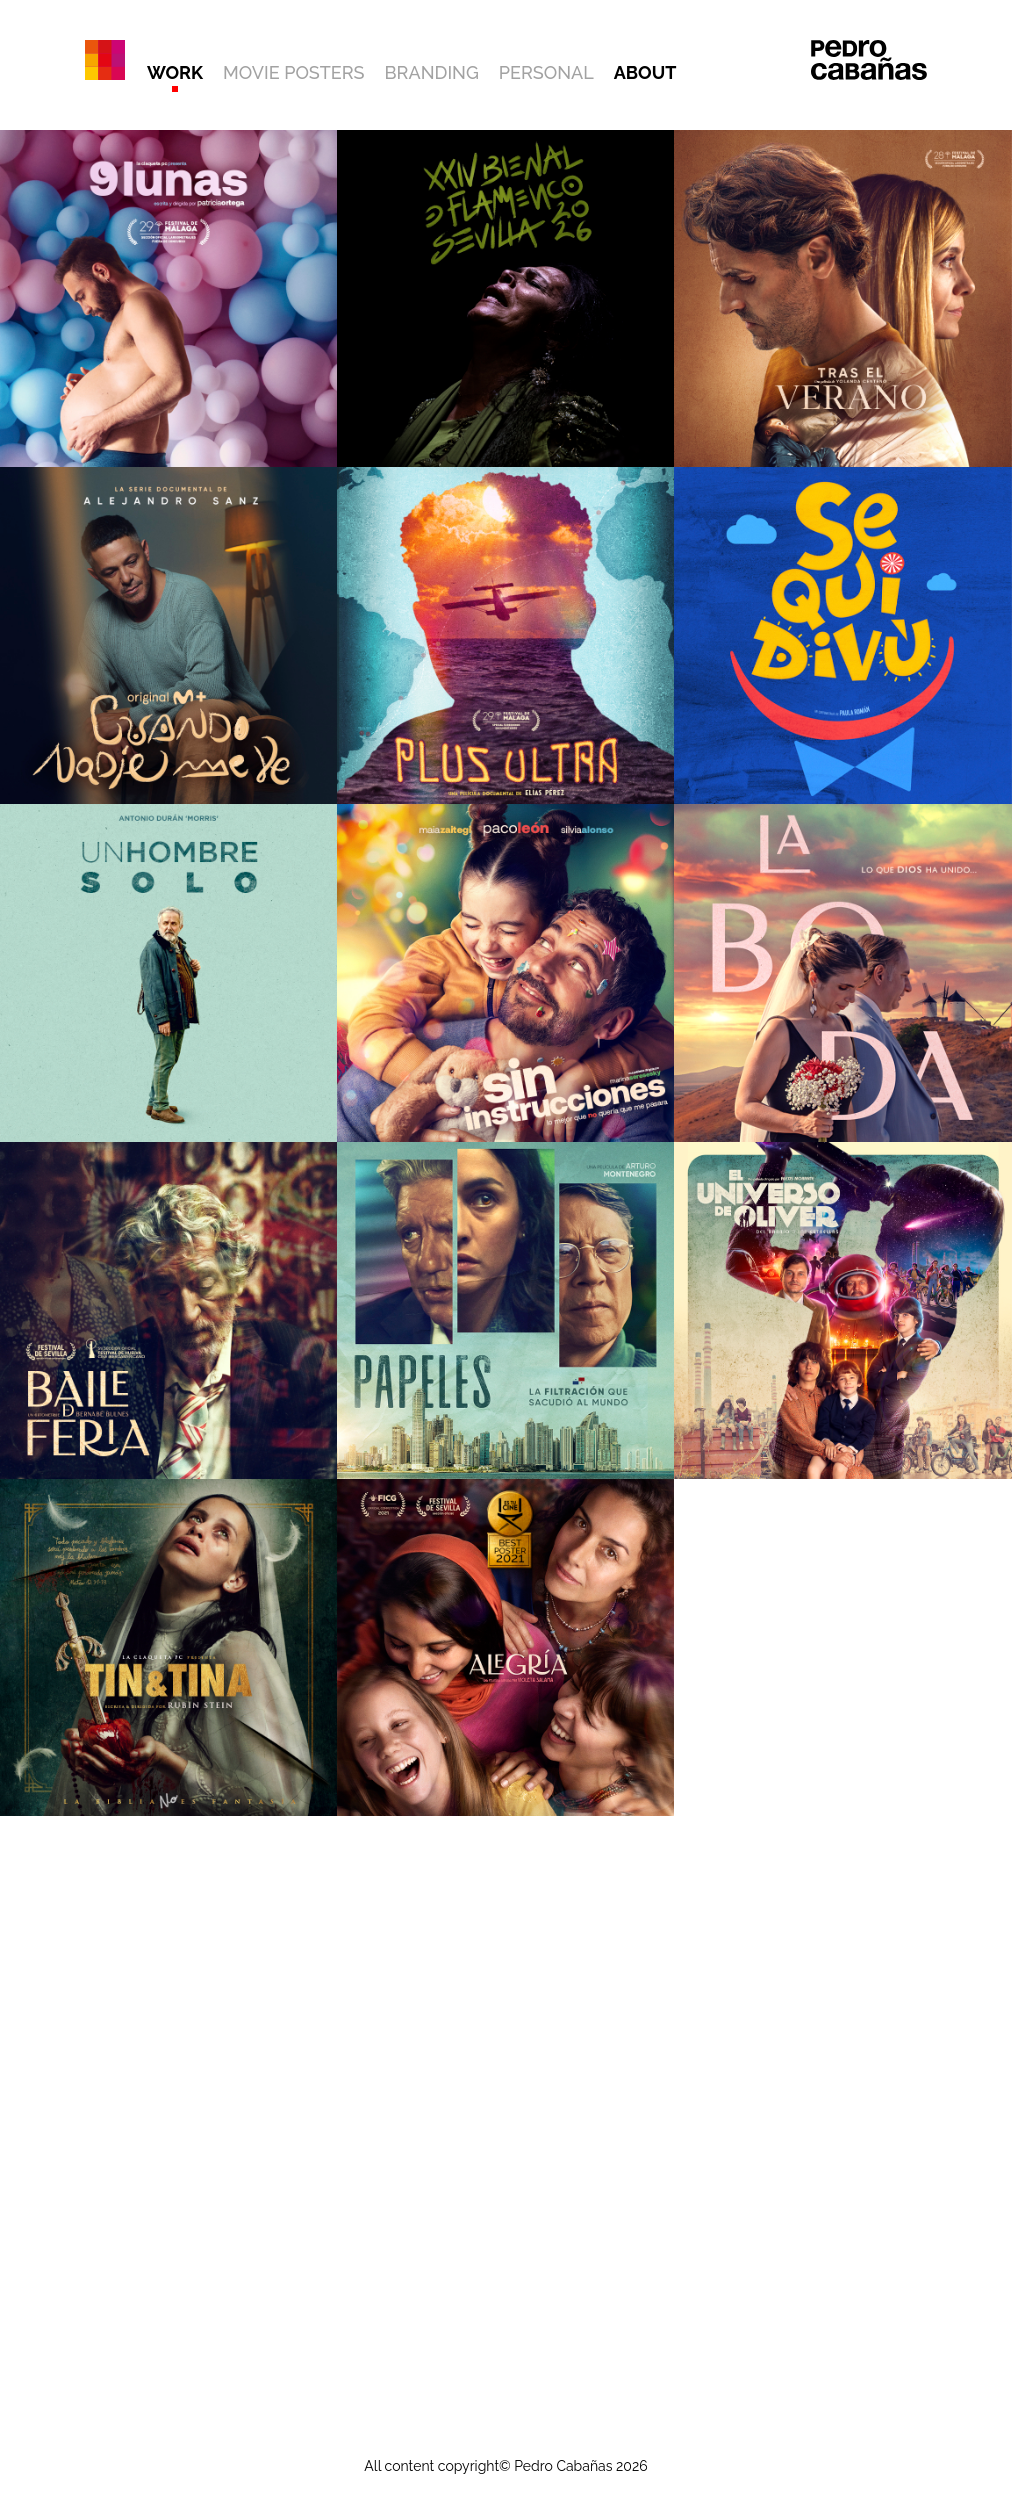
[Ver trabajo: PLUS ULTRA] (505, 635)
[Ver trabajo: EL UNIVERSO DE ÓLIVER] (842, 1310)
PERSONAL (546, 72)
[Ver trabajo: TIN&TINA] (168, 1647)
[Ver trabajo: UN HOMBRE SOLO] (168, 972)
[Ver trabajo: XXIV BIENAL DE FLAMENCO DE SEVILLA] (505, 298)
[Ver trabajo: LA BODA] (842, 972)
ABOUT (645, 72)
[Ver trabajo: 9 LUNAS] (168, 298)
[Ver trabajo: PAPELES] (505, 1310)
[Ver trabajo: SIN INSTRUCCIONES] (505, 972)
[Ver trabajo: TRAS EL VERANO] (842, 298)
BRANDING (432, 72)
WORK (175, 72)
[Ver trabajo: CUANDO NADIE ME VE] (168, 635)
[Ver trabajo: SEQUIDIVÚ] (842, 635)
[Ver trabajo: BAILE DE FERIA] (168, 1310)
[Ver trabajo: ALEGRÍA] (505, 1647)
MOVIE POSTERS (293, 72)
